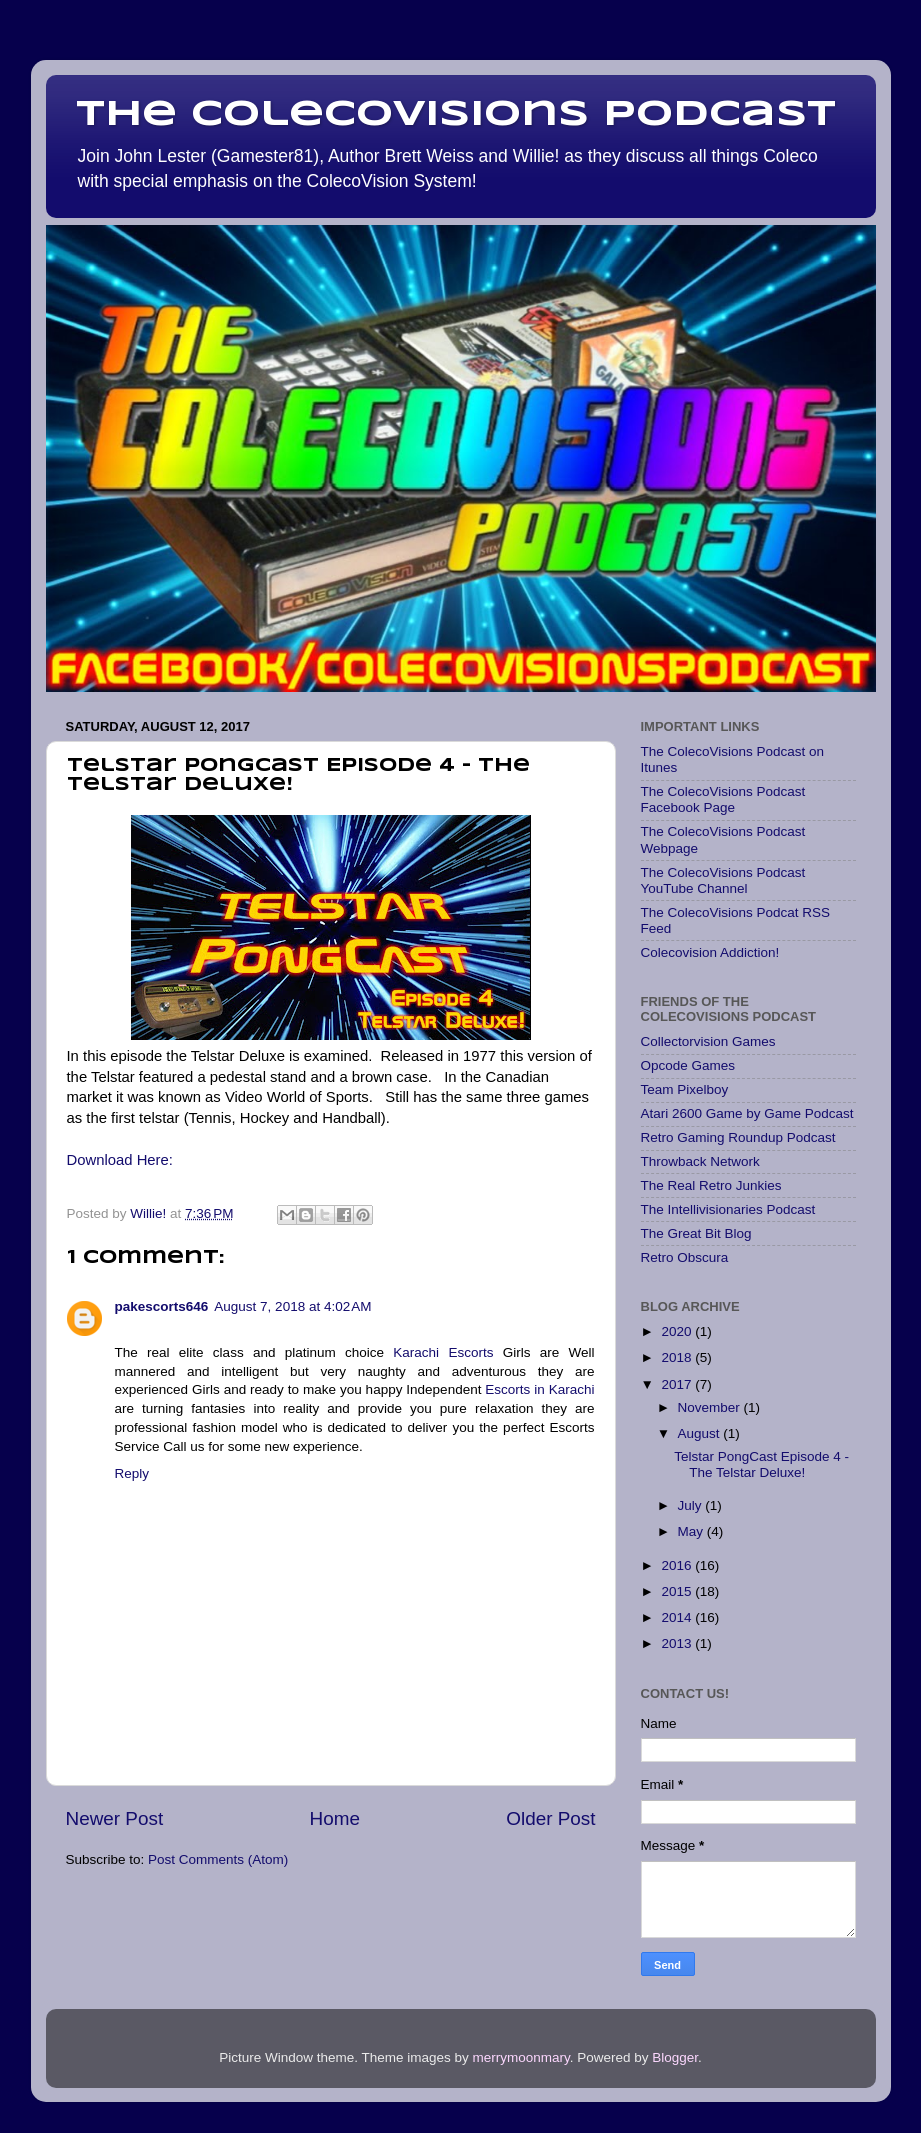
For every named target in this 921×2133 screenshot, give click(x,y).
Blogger (675, 2057)
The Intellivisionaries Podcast (728, 1209)
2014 (678, 1617)
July (692, 1505)
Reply (132, 1473)
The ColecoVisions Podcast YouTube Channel (723, 880)
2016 (678, 1565)
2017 (678, 1384)
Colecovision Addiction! (710, 952)
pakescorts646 (162, 1306)
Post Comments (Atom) (218, 1859)
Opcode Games (688, 1065)
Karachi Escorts (443, 1352)
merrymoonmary (520, 2057)
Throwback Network (700, 1161)
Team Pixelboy (685, 1089)
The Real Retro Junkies (711, 1185)
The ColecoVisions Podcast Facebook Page (723, 799)
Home (335, 1818)
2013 (678, 1643)
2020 (678, 1331)
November (711, 1407)
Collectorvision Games (708, 1041)
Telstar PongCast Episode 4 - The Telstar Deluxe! (761, 1464)
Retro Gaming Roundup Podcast (738, 1137)
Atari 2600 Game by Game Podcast (747, 1113)
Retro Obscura (685, 1257)
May (692, 1531)
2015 (678, 1591)
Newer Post (115, 1818)
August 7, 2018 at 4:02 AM (292, 1306)
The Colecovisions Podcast (456, 115)
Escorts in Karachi (539, 1389)
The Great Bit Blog (696, 1233)
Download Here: (122, 1160)
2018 (678, 1357)
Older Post (550, 1818)
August (701, 1433)
